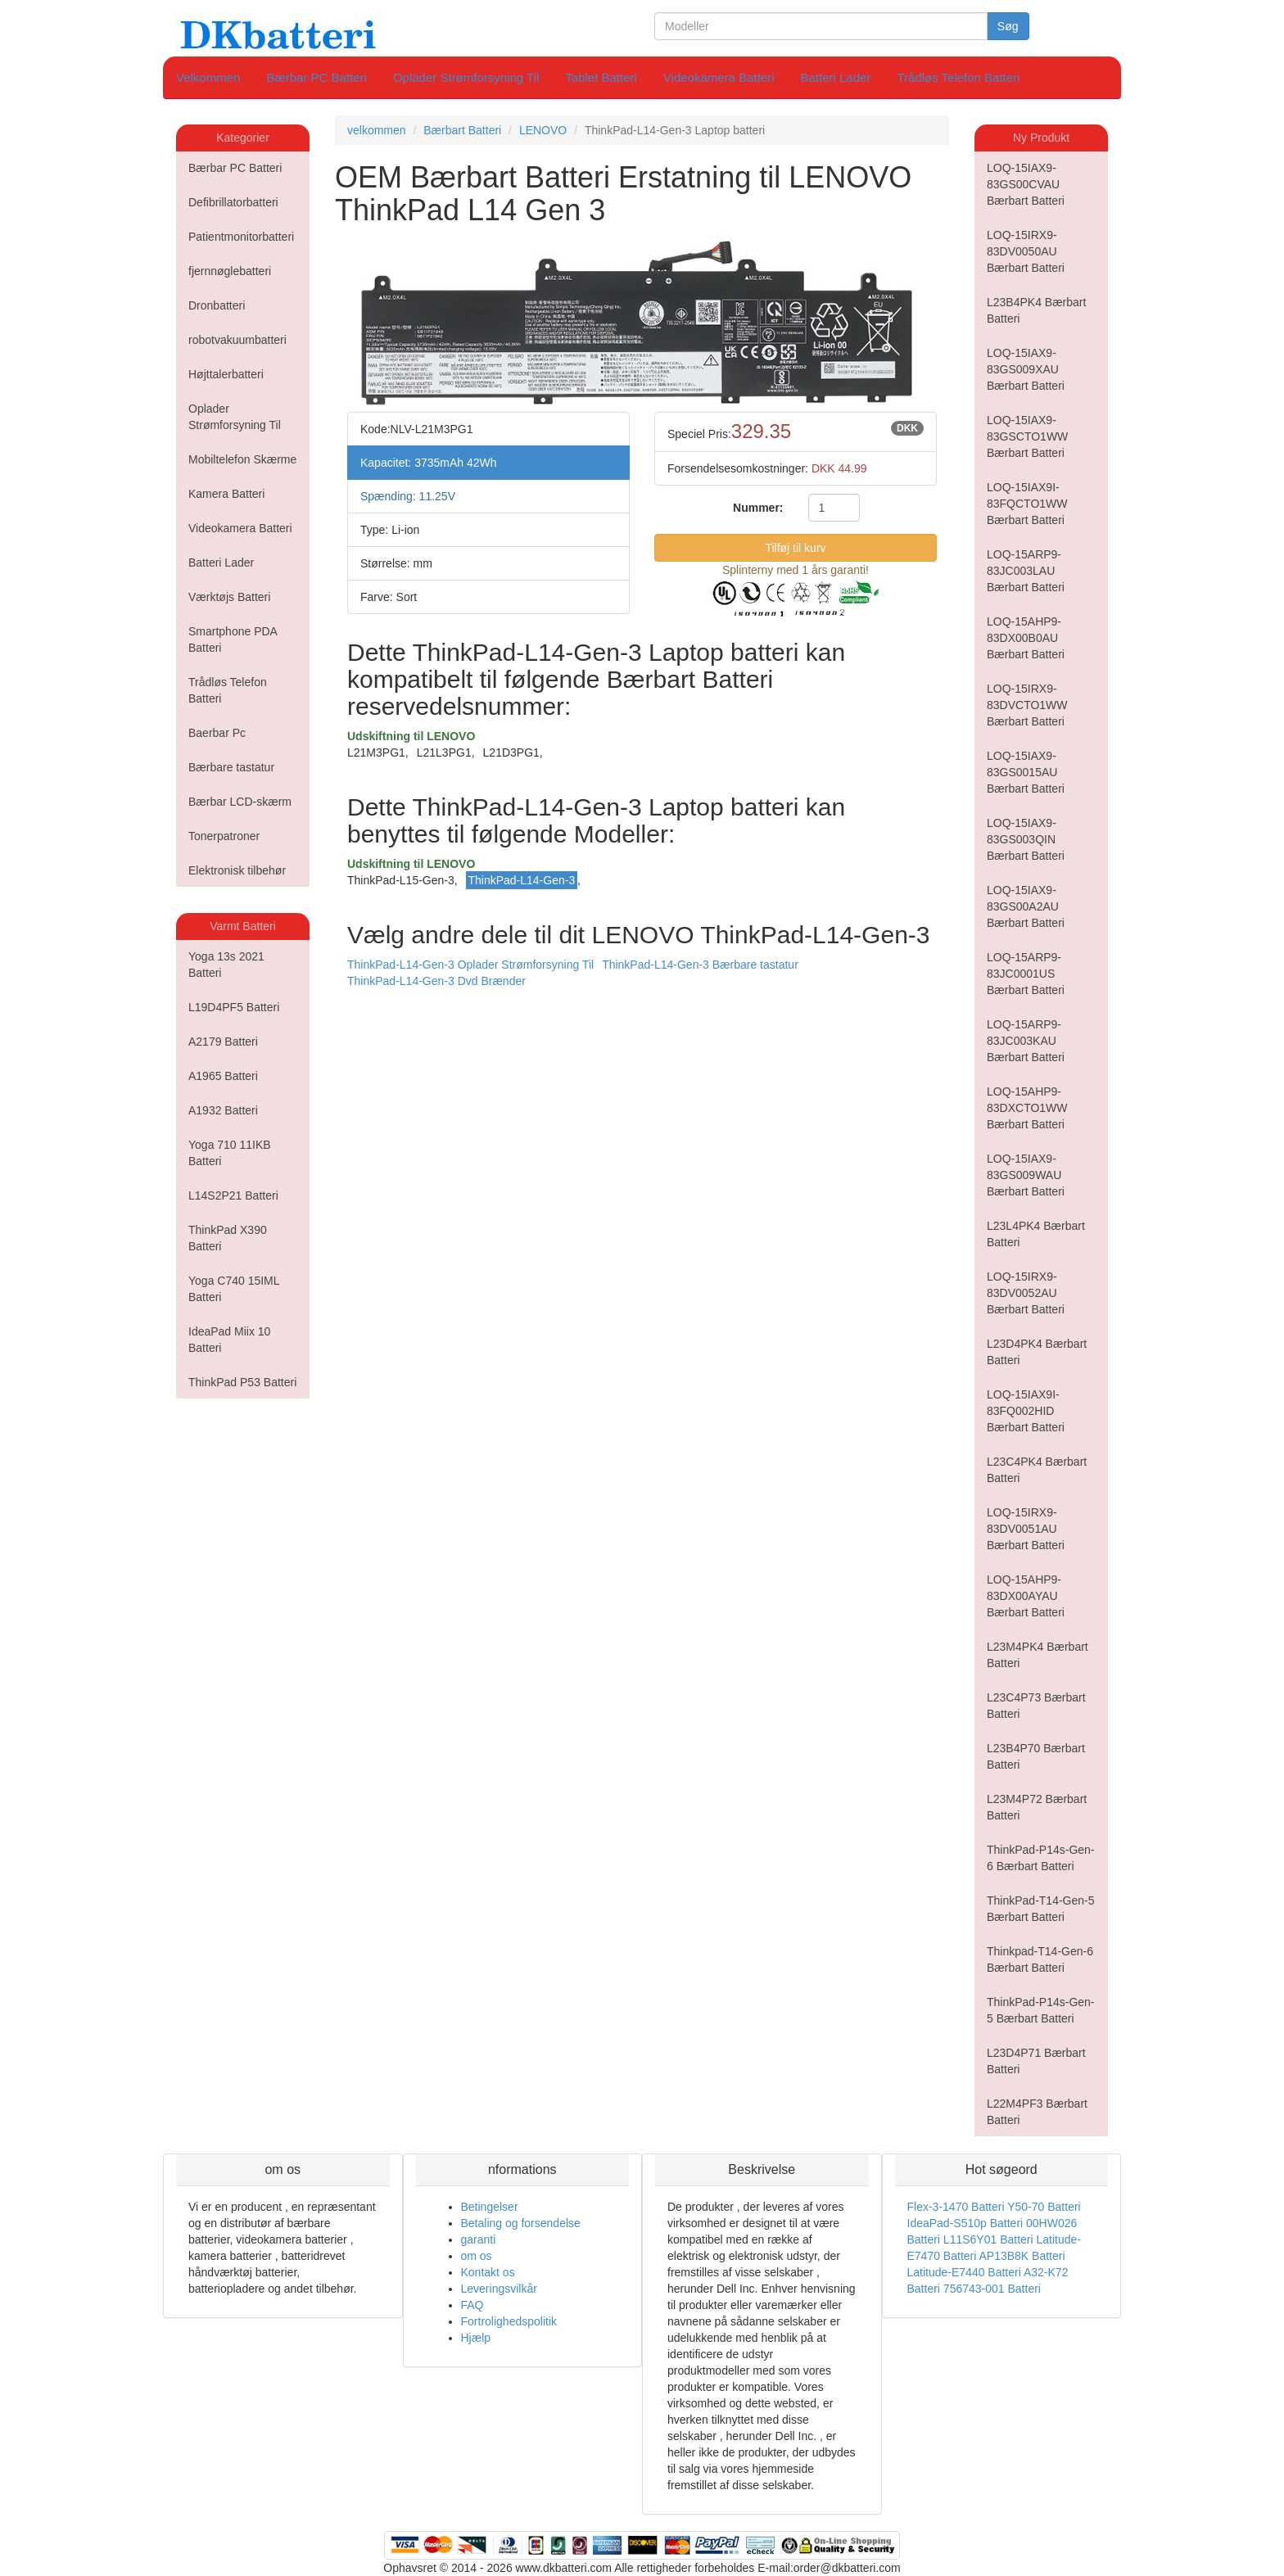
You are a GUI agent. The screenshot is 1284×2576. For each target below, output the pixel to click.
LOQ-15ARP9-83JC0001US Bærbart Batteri (1026, 974)
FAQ (472, 2305)
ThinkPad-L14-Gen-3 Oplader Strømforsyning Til (470, 964)
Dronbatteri (216, 305)
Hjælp (476, 2337)
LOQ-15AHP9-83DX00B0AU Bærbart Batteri (1026, 638)
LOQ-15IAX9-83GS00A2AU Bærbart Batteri (1026, 906)
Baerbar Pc (217, 732)
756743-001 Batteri (992, 2288)
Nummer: (758, 507)
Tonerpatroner (224, 836)
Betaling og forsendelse (521, 2223)
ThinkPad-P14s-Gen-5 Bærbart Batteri (1041, 2010)
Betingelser (489, 2206)
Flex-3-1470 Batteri (956, 2206)
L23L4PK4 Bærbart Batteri (1036, 1234)
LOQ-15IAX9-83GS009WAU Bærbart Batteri (1026, 1175)
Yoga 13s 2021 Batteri (226, 964)
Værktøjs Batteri (229, 596)
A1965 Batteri (223, 1075)
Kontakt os (488, 2272)
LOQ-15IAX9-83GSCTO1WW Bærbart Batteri (1027, 436)
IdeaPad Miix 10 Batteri (229, 1339)
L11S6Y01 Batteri (988, 2239)
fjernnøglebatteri (229, 271)
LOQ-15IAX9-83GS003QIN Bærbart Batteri (1026, 839)
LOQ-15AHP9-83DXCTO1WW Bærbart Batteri (1027, 1108)
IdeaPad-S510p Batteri (965, 2223)
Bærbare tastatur (231, 767)
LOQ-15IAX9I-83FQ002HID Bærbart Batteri (1026, 1411)
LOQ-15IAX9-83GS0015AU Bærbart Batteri (1026, 772)
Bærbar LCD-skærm (240, 801)
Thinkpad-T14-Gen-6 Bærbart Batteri (1040, 1959)
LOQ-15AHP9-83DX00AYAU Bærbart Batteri (1026, 1596)
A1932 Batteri (223, 1110)
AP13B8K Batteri (1022, 2255)
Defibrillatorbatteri (233, 202)
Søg (1008, 26)
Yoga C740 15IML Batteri (233, 1289)
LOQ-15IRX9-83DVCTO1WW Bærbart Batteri (1027, 705)
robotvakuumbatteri (237, 339)
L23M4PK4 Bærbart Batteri (1037, 1655)
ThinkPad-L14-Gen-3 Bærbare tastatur (700, 964)
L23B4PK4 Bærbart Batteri (1036, 310)
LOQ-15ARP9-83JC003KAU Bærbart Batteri (1026, 1041)
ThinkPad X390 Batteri (227, 1238)
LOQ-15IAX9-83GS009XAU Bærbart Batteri (1026, 369)
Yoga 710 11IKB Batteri (229, 1153)
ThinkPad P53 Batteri (242, 1382)
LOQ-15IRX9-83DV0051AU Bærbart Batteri (1026, 1529)
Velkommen (208, 77)
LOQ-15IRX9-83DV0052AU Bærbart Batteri (1026, 1293)
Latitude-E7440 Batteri (964, 2272)
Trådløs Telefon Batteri (958, 77)
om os (476, 2255)
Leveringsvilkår (499, 2288)
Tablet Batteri (601, 77)
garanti (478, 2239)
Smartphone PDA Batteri (232, 639)
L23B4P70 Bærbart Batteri (1036, 1756)
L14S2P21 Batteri (233, 1195)
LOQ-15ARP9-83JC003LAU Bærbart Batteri (1026, 571)
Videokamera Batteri (719, 77)
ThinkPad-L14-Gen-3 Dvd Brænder (436, 980)
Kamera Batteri (226, 493)
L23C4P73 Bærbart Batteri (1036, 1705)
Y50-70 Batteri (1044, 2206)
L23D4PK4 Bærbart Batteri (1037, 1352)
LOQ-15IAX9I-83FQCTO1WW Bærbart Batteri (1027, 503)
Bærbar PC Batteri (316, 77)
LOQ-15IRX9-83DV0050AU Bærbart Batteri (1026, 251)
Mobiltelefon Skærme (242, 459)
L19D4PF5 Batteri (233, 1007)
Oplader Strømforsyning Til (466, 77)
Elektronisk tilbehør (237, 870)
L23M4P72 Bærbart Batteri (1037, 1807)
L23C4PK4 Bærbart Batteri (1037, 1470)
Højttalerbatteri (226, 374)
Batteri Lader (836, 77)
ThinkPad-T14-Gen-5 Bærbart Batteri (1041, 1908)
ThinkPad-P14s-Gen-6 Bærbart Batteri (1041, 1858)
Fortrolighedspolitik (509, 2321)
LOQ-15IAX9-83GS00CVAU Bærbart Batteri (1026, 184)
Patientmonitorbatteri (241, 236)
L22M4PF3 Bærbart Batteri (1037, 2111)
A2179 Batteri (223, 1041)
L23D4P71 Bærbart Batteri (1036, 2061)
